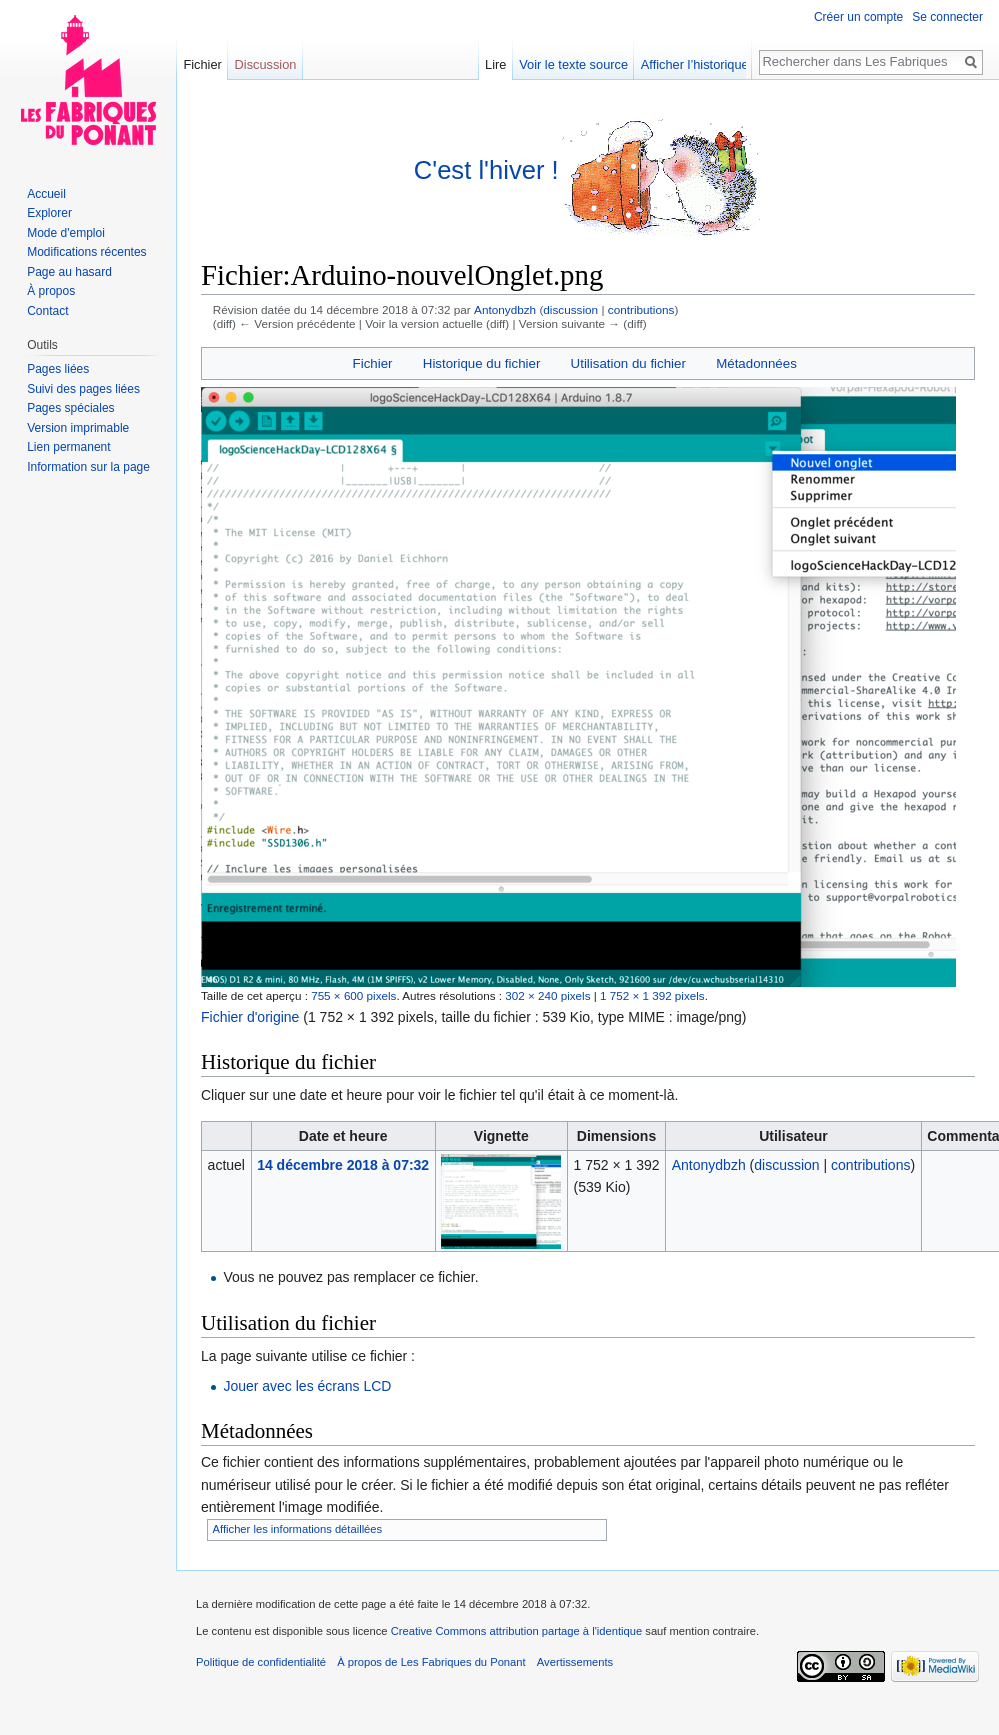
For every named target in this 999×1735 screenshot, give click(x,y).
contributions (641, 309)
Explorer (49, 213)
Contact (47, 311)
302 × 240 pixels (547, 995)
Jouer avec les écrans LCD (307, 1386)
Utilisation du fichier (628, 363)
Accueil (46, 194)
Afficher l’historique (716, 64)
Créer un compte (858, 17)
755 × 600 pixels (353, 995)
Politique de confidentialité (261, 1662)
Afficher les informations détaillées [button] (298, 1529)
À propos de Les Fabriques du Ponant (431, 1662)
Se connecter (947, 17)
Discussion (266, 64)
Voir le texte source (594, 64)
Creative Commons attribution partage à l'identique (517, 1631)
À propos (51, 291)
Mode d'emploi (66, 233)
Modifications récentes (86, 252)
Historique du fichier (482, 363)
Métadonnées (756, 363)
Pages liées (58, 369)
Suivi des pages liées (83, 389)
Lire (516, 64)
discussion (570, 309)
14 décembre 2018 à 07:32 (343, 1165)
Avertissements (575, 1662)
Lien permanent (68, 447)
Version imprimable (78, 428)
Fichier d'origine (250, 1017)
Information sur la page (88, 467)
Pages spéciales (70, 408)
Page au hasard (69, 272)
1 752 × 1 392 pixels (652, 995)
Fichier (373, 363)
